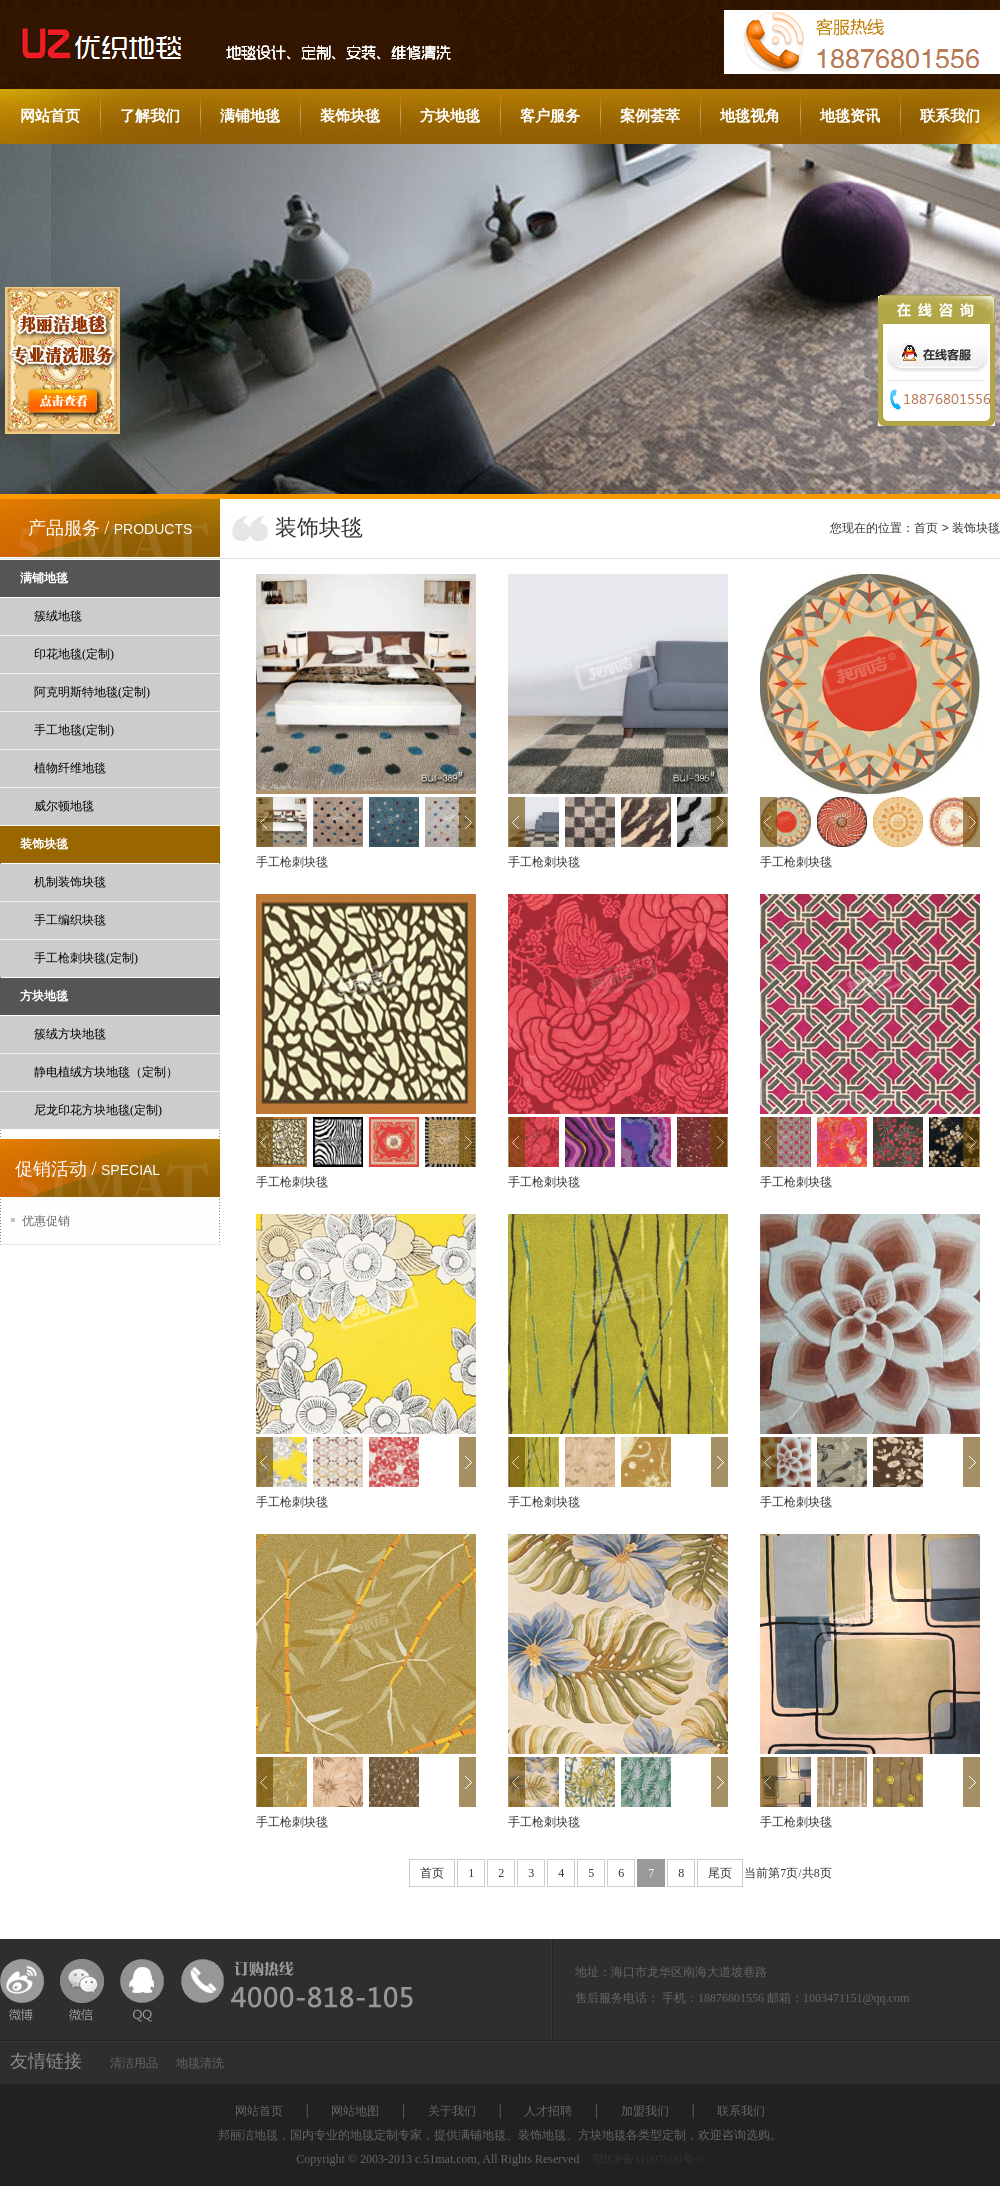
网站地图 (355, 2111)
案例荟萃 (650, 116)
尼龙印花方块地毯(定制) (98, 1110)
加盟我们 (645, 2111)
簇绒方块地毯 (70, 1034)
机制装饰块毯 (70, 882)
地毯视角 (750, 116)
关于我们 (452, 2111)
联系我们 (950, 116)
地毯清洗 (200, 2063)
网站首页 (50, 116)
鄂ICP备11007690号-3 (648, 2159)
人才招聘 (548, 2111)
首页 (926, 528)
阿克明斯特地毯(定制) (92, 692)
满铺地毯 (250, 116)
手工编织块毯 (70, 920)
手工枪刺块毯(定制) (86, 958)
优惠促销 (46, 1221)
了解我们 (150, 116)
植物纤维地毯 (70, 768)
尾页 (720, 1873)
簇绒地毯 (58, 616)
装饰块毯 (350, 116)
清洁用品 (134, 2063)
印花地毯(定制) (74, 654)
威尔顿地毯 (64, 806)
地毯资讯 (850, 116)
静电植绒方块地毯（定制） (106, 1072)
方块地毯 (450, 116)
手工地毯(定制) (74, 730)
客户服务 (550, 116)
